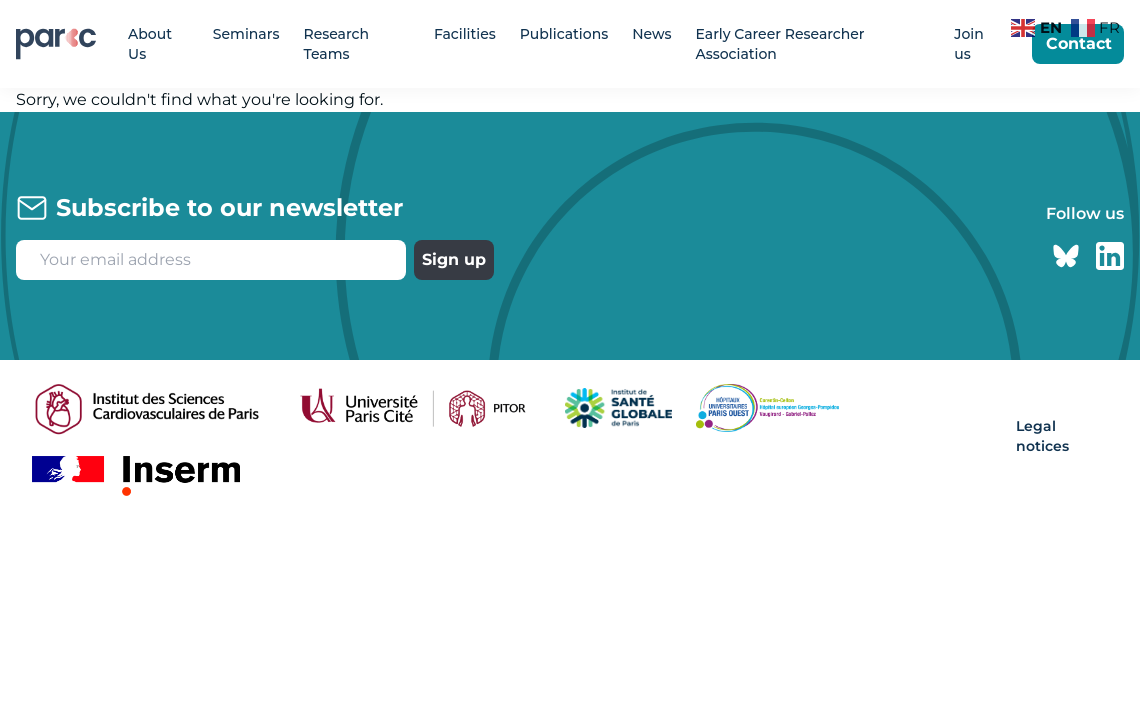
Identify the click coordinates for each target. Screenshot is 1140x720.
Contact (1079, 43)
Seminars (246, 34)
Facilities (465, 34)
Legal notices (1042, 436)
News (651, 34)
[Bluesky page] (1066, 256)
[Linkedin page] (1110, 256)
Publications (564, 34)
